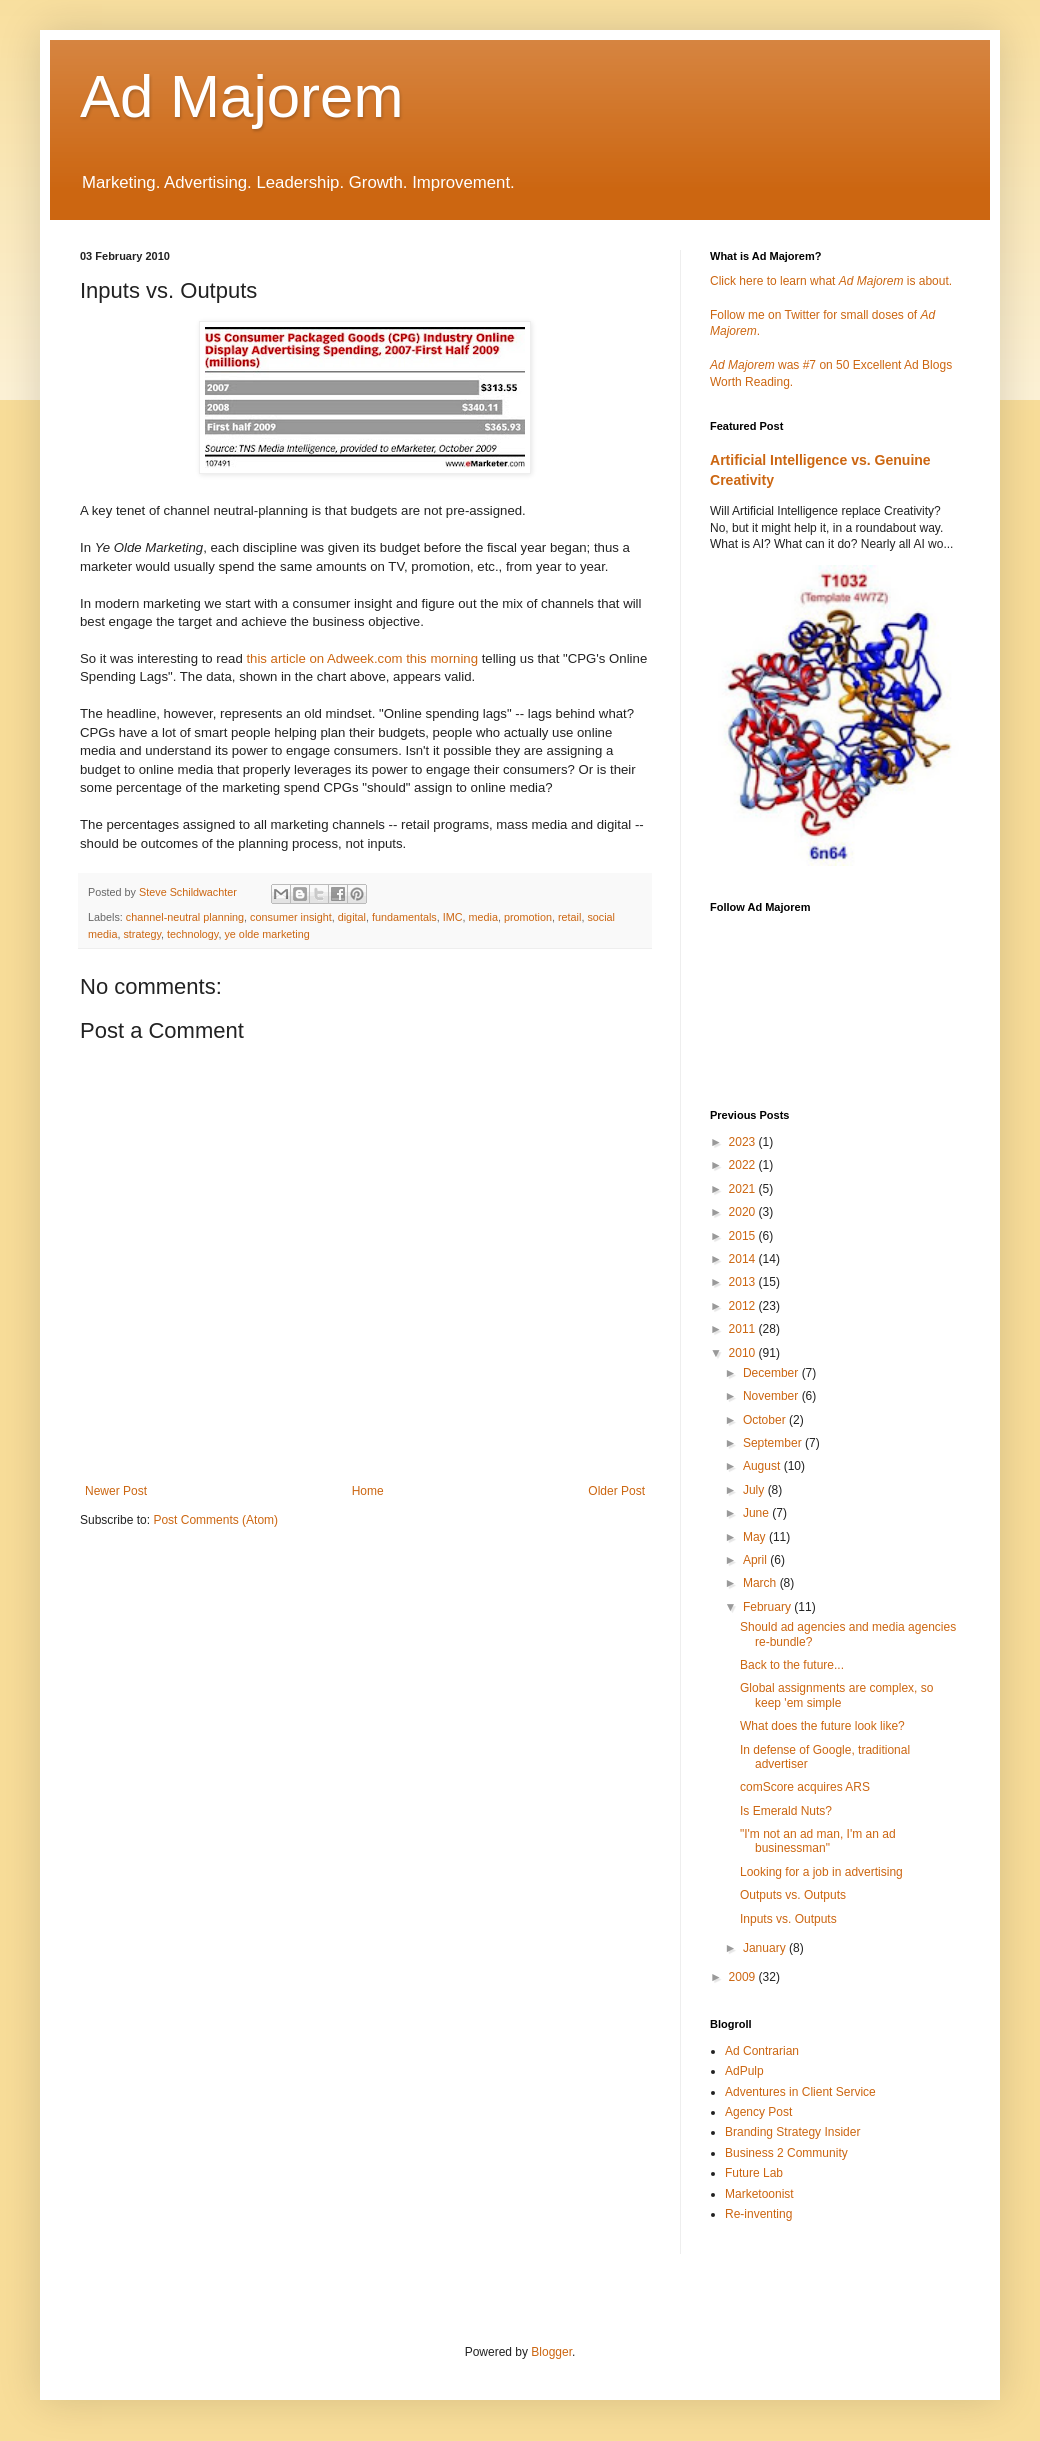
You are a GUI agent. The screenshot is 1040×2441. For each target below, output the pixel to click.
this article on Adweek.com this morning (362, 658)
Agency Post (758, 2112)
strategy (142, 934)
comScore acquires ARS (805, 1787)
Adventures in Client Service (800, 2092)
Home (368, 1491)
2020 (744, 1212)
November (772, 1396)
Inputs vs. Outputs (788, 1919)
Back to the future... (792, 1665)
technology (192, 934)
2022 (744, 1165)
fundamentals (404, 917)
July (755, 1490)
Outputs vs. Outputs (793, 1895)
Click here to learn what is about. (831, 281)
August (763, 1466)
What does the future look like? (822, 1726)
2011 (744, 1329)
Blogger (551, 2352)
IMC (453, 917)
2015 (744, 1236)
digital (352, 917)
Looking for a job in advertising (821, 1872)
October (766, 1420)
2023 (744, 1142)
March (761, 1583)
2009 (744, 1977)
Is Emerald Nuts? (786, 1811)
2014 (744, 1259)
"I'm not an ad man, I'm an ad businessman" (818, 1841)
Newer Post (116, 1491)
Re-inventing (758, 2214)
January (766, 1948)
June (757, 1513)
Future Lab (754, 2173)
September (774, 1443)
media (483, 917)
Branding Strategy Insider (792, 2132)
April (756, 1560)
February (768, 1607)
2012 (744, 1306)
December (772, 1373)
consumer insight (291, 917)
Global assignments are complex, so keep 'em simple (836, 1695)
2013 (744, 1282)
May (756, 1537)
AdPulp (744, 2071)
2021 (744, 1189)
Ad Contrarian (762, 2051)
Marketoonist (759, 2194)
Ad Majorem (241, 96)
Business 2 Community (786, 2153)
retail (569, 917)
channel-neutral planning (185, 917)
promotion (528, 917)
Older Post (616, 1491)
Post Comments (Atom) (215, 1520)
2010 (744, 1353)
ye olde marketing (266, 934)
